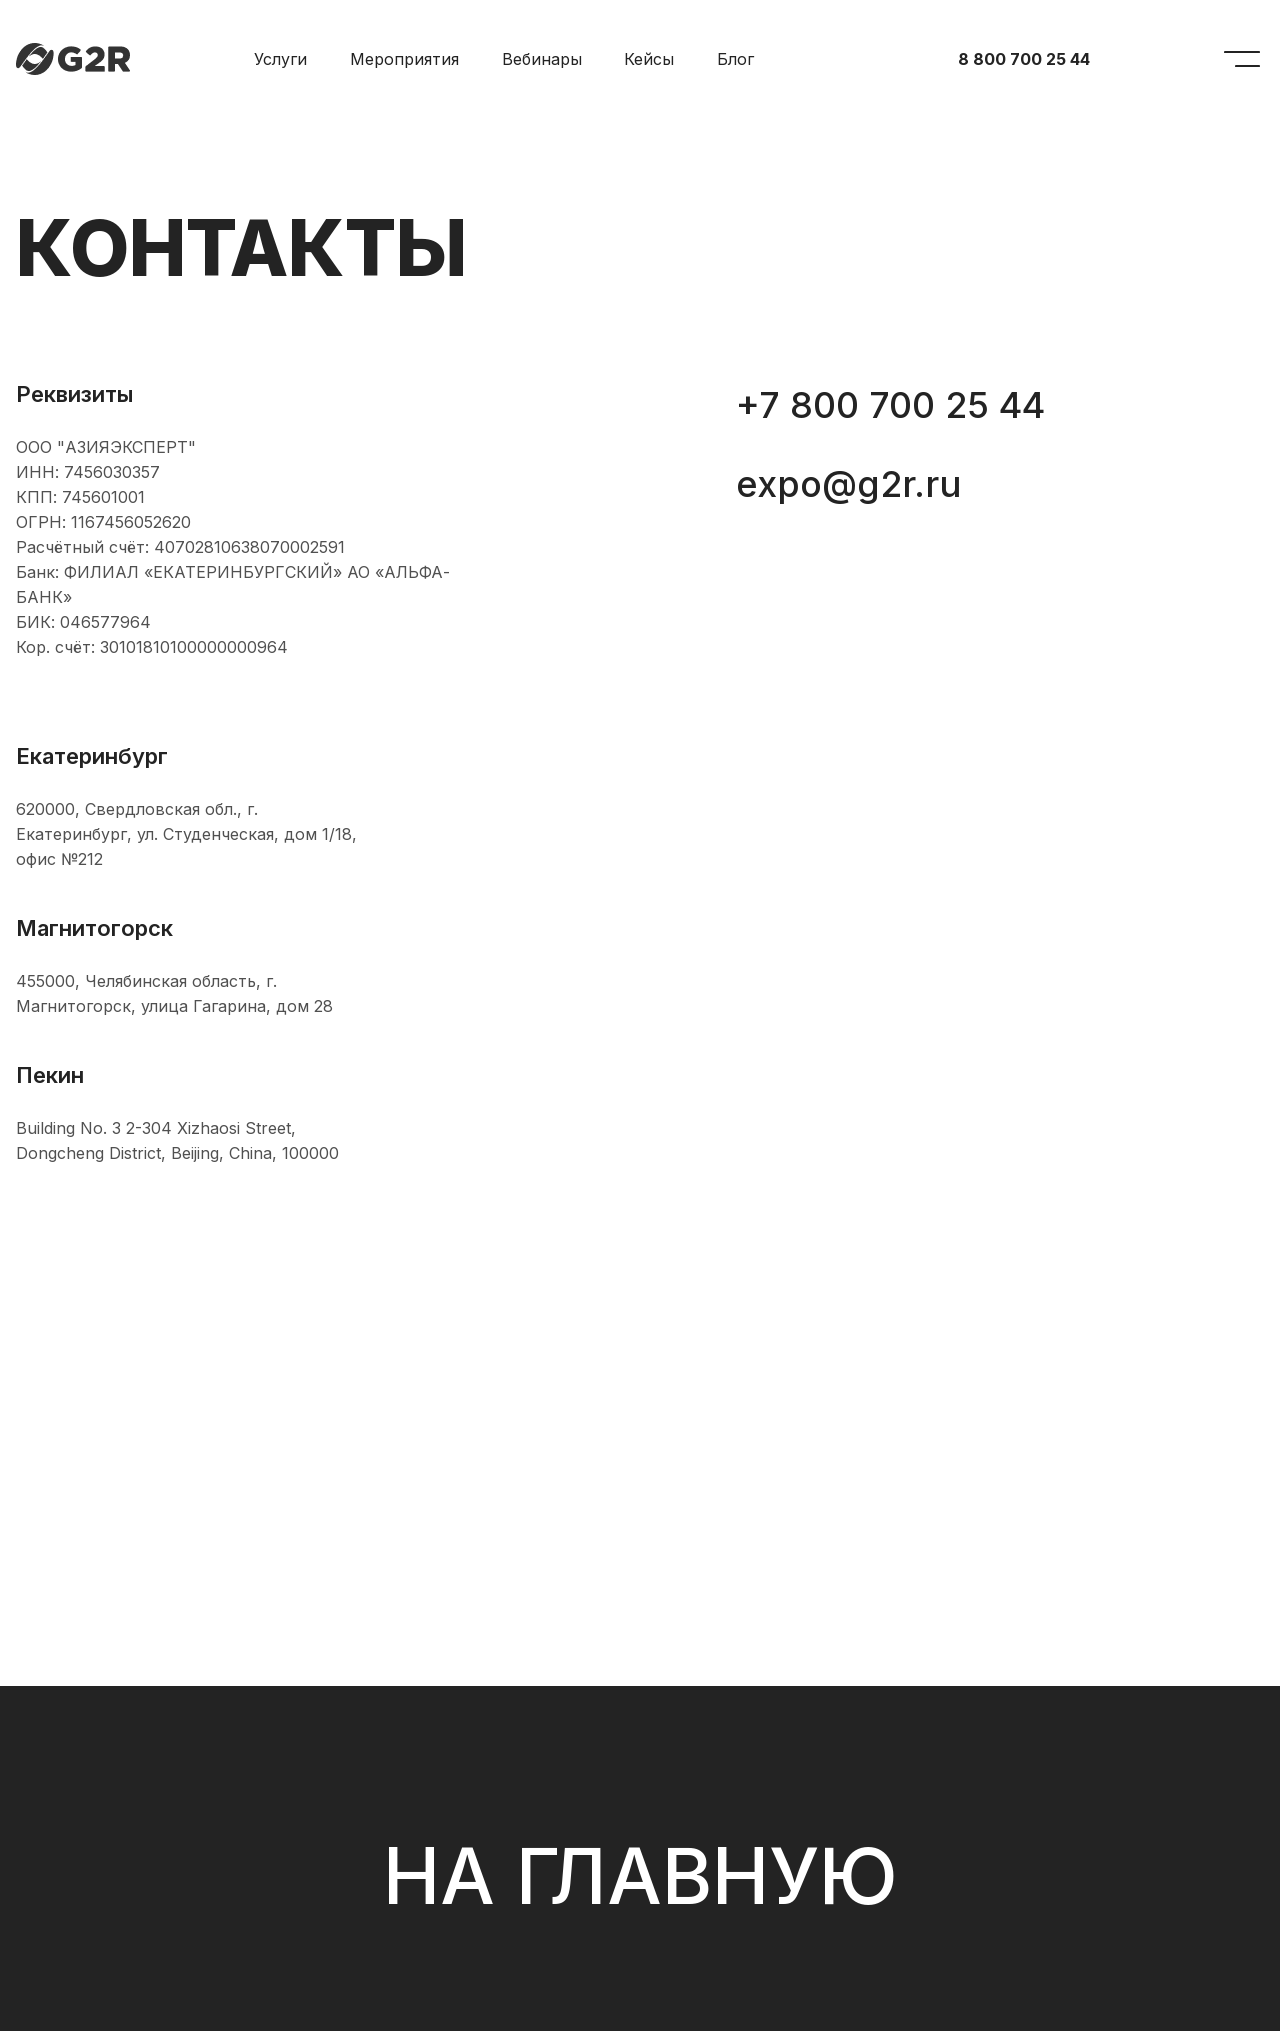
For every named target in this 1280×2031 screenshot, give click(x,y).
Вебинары (542, 59)
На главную (640, 1876)
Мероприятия (404, 59)
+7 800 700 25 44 (890, 405)
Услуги (280, 59)
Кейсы (649, 59)
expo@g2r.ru (849, 484)
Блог (735, 59)
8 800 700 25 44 (1024, 59)
